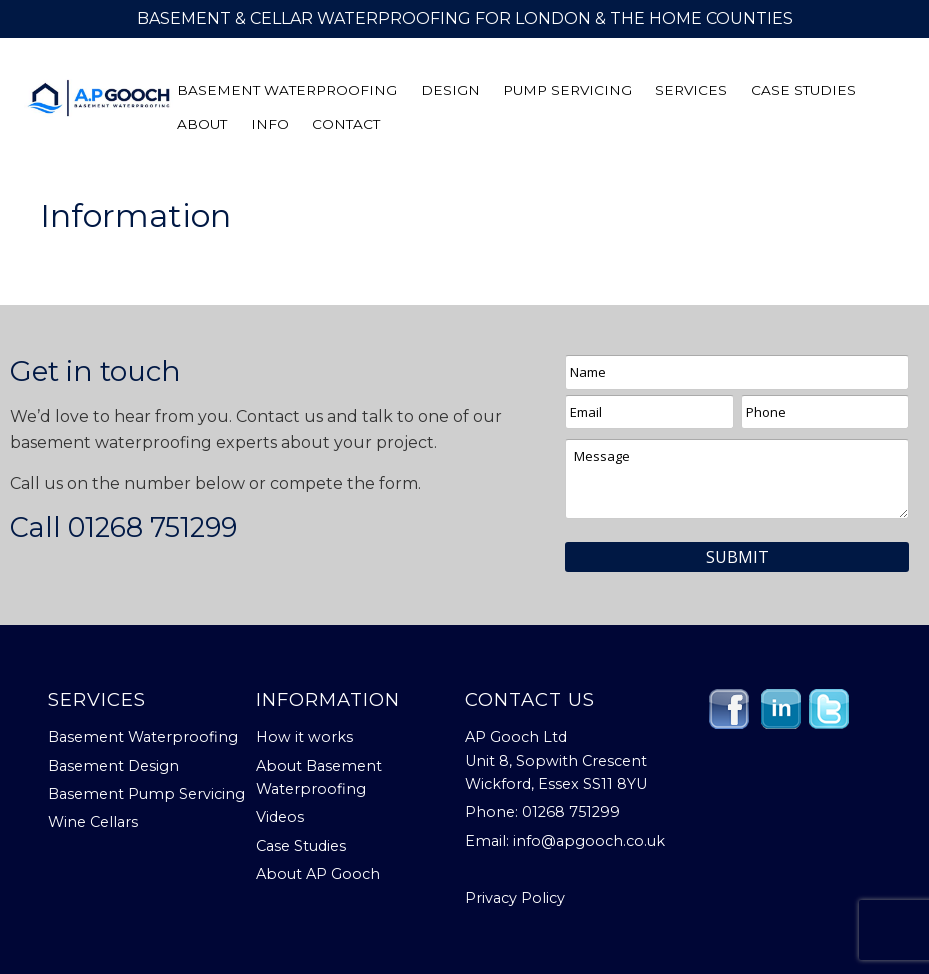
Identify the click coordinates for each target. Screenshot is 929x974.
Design (450, 91)
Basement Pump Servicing (146, 794)
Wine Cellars (93, 822)
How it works (304, 737)
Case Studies (803, 91)
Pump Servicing (567, 91)
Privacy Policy (515, 898)
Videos (280, 817)
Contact (346, 125)
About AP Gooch (318, 874)
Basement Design (113, 766)
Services (691, 91)
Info (270, 125)
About (202, 125)
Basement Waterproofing (287, 91)
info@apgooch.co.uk (589, 841)
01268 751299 (152, 527)
